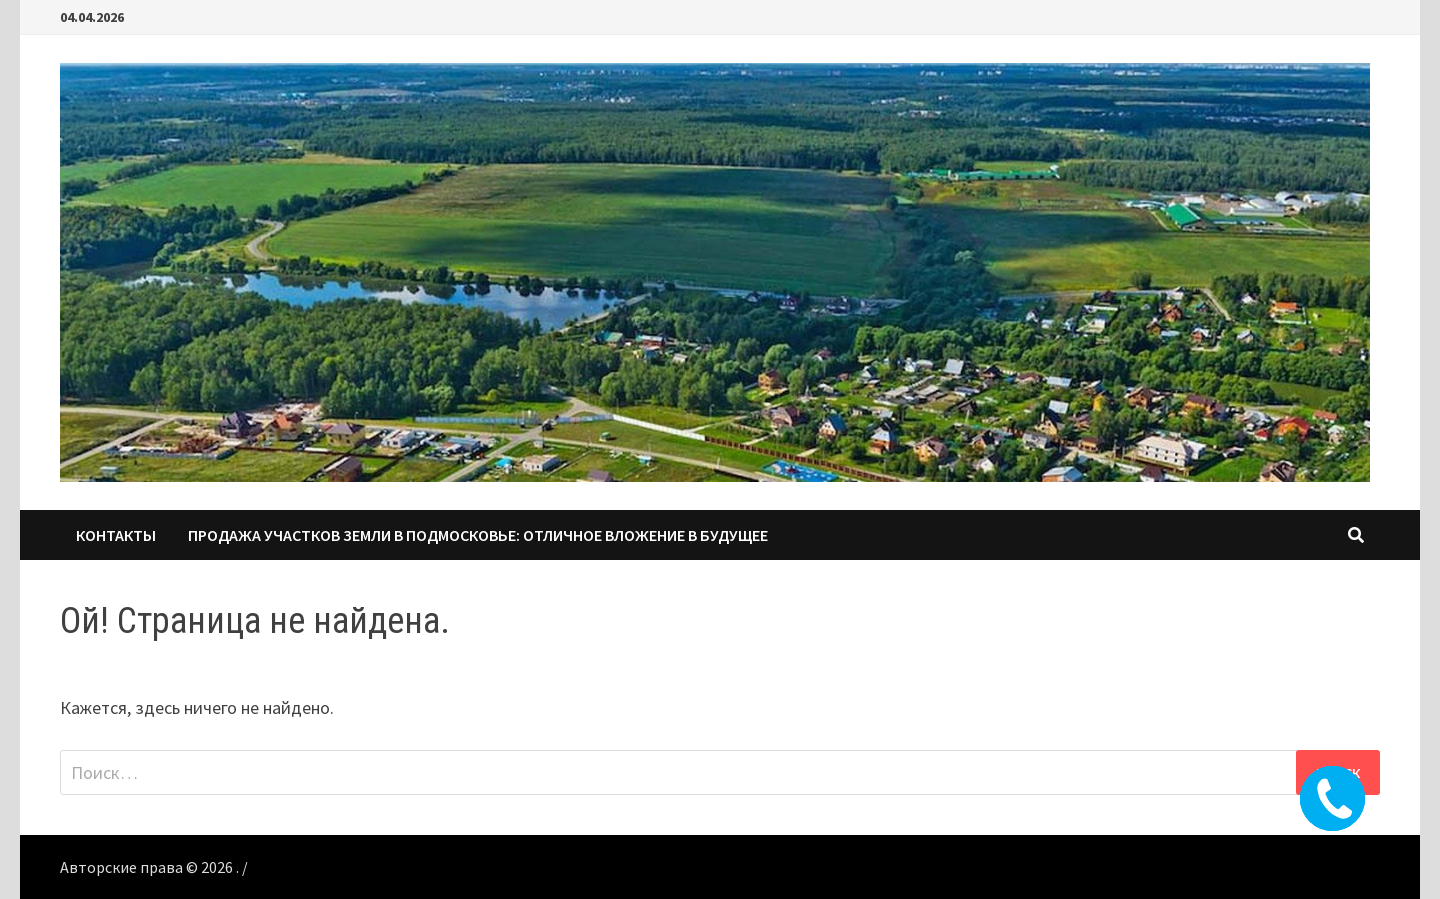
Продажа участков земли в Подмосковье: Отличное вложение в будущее (478, 535)
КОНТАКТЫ (116, 535)
